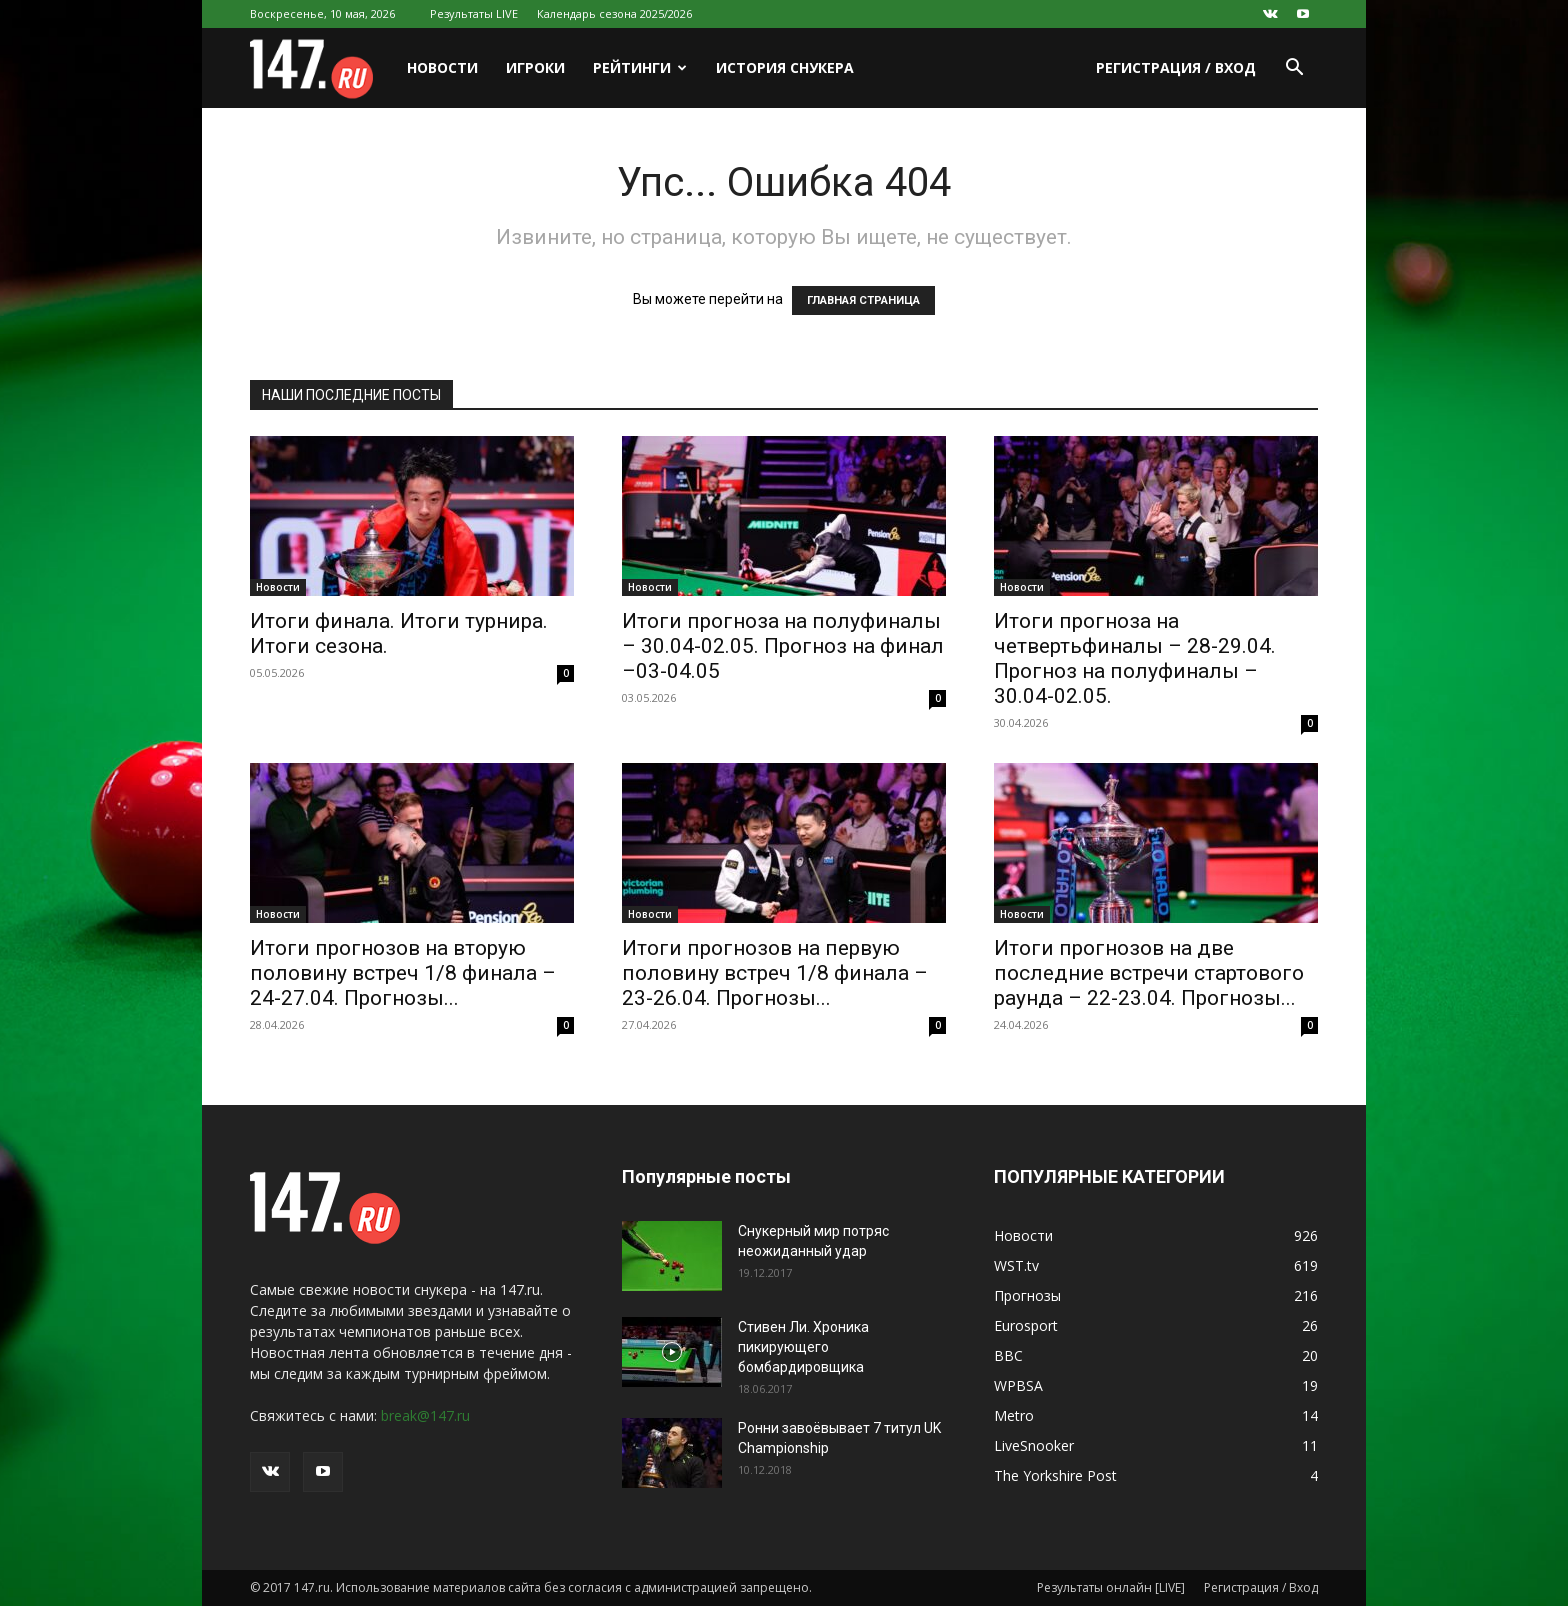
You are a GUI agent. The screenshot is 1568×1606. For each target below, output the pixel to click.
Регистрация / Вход (1176, 67)
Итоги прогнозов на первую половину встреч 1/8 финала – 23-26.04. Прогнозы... (775, 973)
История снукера (785, 67)
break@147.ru (425, 1415)
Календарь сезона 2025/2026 (614, 13)
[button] (1294, 69)
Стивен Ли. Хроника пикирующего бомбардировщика (803, 1347)
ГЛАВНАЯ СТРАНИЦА (863, 300)
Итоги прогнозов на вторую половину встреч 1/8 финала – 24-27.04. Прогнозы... (403, 973)
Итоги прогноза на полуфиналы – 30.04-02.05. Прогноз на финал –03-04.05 (783, 646)
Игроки (535, 67)
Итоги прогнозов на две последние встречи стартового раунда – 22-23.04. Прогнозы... (1149, 973)
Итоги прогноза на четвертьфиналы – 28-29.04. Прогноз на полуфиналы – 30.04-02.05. (1135, 658)
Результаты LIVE (474, 13)
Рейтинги (640, 67)
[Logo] (321, 68)
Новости (442, 67)
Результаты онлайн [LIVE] (1111, 1587)
